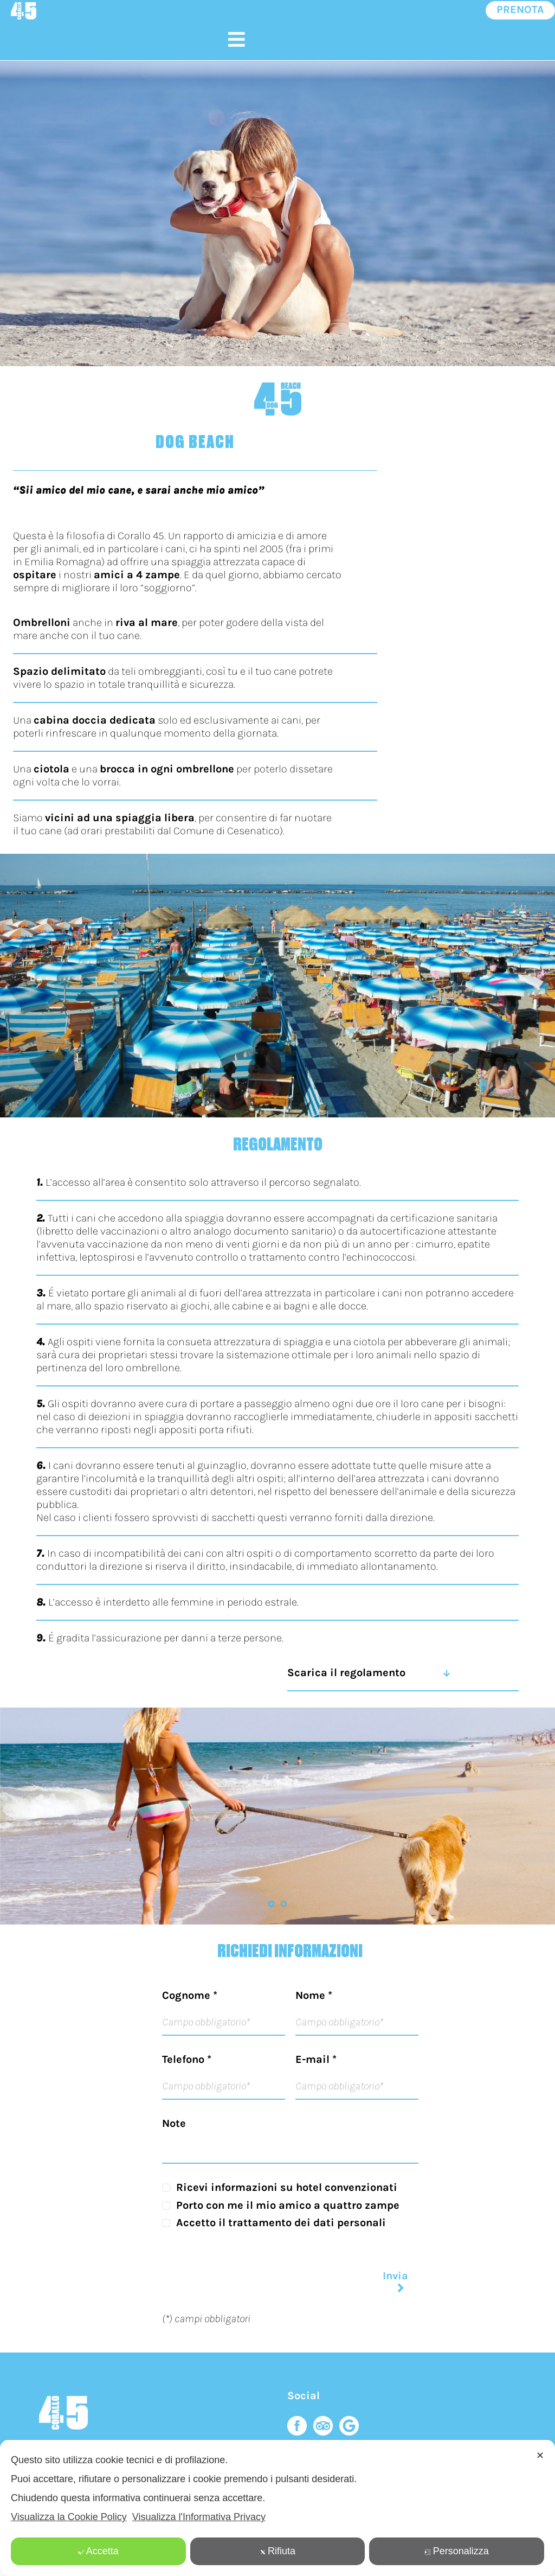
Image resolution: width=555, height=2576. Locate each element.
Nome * (313, 1995)
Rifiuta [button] (277, 2551)
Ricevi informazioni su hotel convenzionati (286, 2187)
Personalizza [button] (457, 2551)
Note (174, 2123)
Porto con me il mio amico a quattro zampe (287, 2205)
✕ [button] (540, 2455)
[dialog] (277, 2508)
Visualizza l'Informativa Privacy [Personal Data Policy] (199, 2516)
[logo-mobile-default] (23, 7)
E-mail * (316, 2059)
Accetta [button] (98, 2551)
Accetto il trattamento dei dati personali (281, 2222)
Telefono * (186, 2059)
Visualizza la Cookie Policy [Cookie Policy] (69, 2516)
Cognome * (189, 1995)
